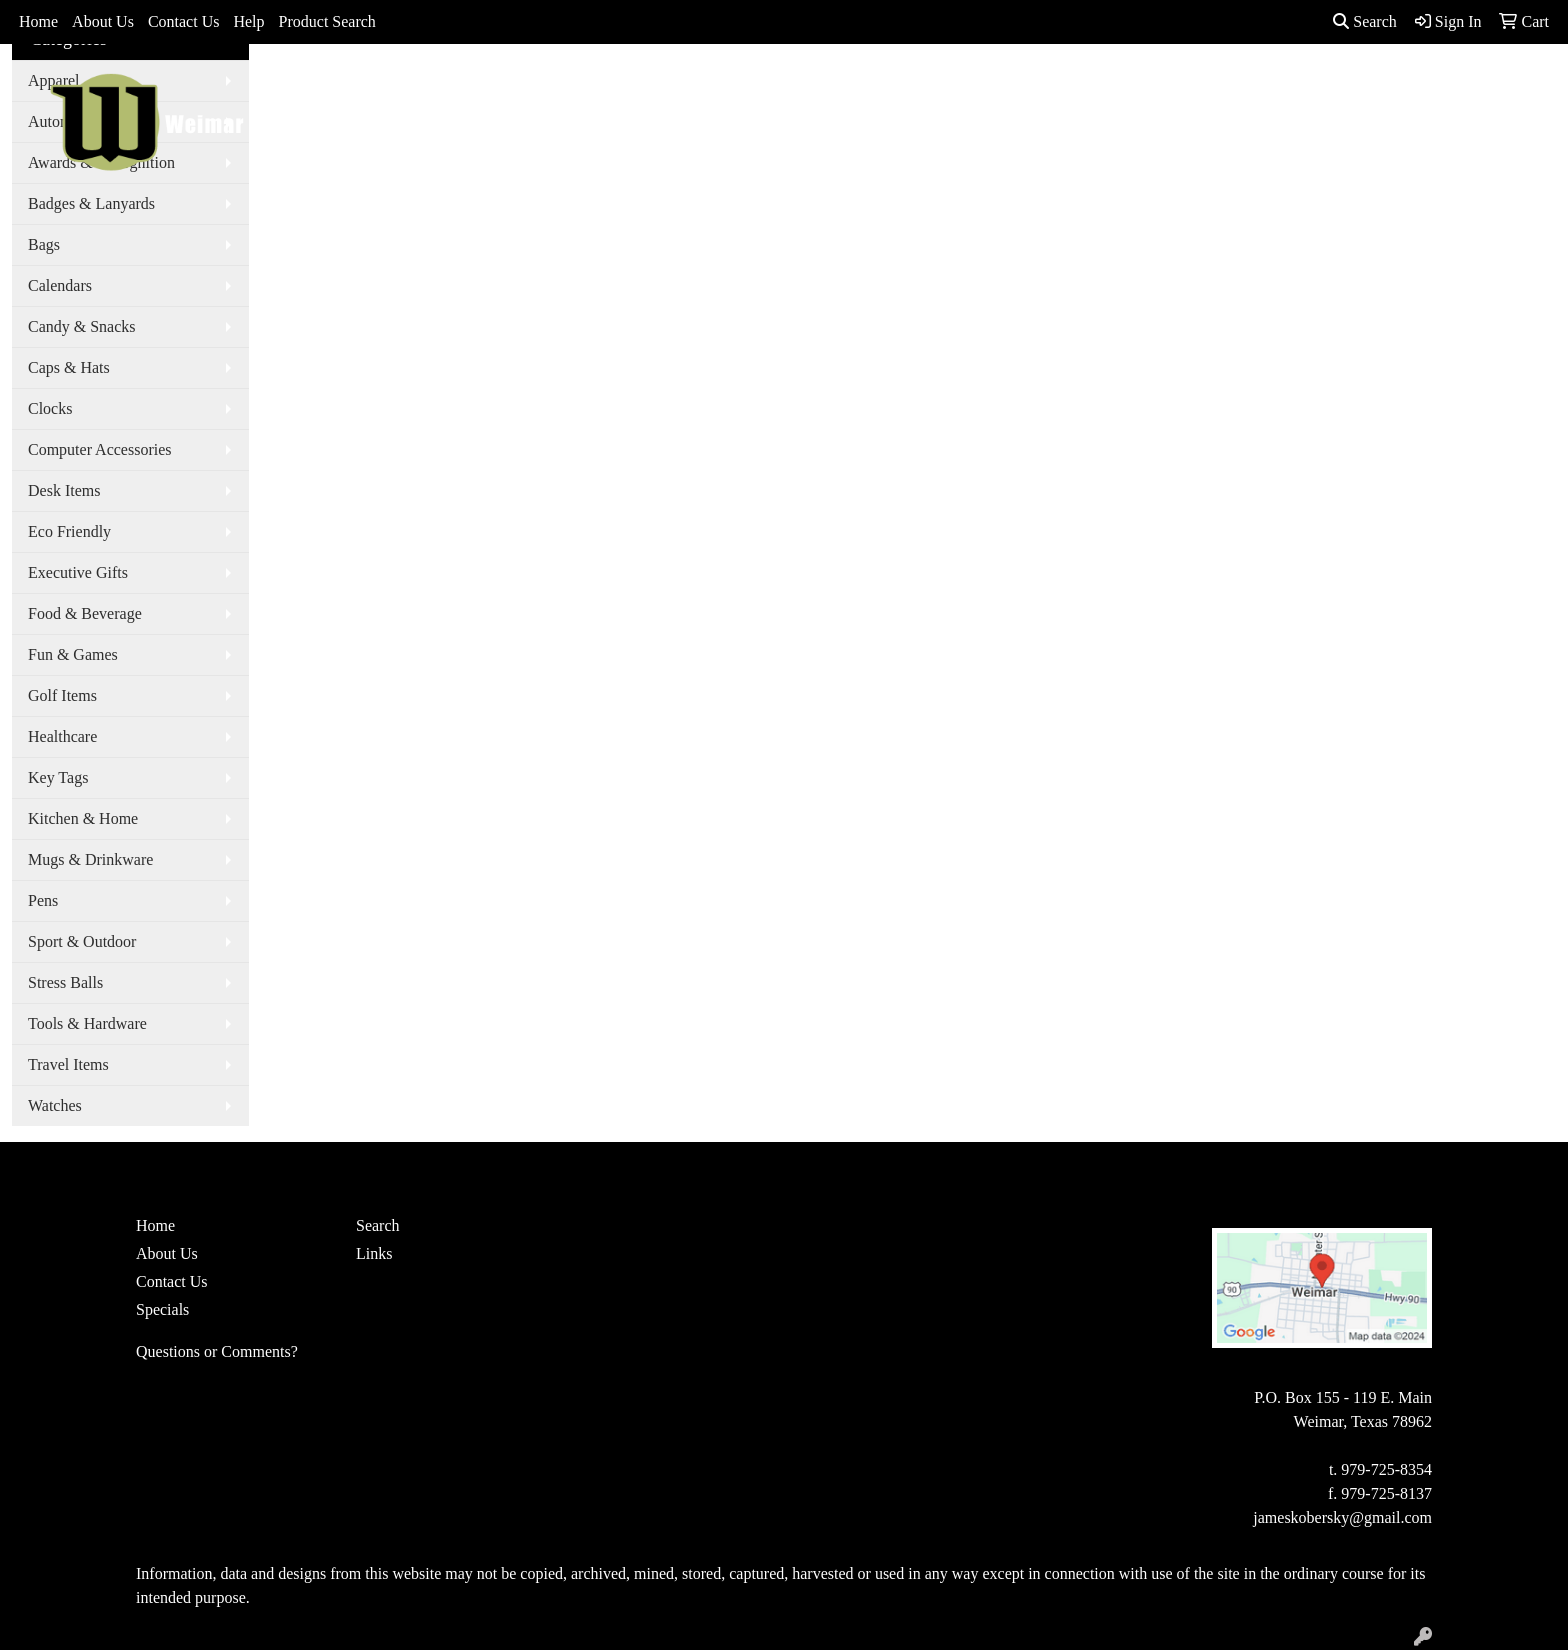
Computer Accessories (100, 449)
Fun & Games (73, 654)
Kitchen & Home (83, 818)
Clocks (50, 408)
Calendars (60, 285)
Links (374, 1253)
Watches (55, 1105)
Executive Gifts (78, 572)
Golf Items (62, 695)
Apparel (721, 87)
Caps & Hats (69, 367)
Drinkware (878, 87)
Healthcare (62, 736)
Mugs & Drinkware (90, 859)
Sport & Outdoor (82, 941)
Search (1365, 21)
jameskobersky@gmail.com (1342, 1517)
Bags (795, 87)
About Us (103, 21)
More (1231, 87)
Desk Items (64, 490)
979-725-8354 (1386, 1469)
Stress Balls (65, 982)
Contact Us (184, 21)
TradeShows (1058, 87)
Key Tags (58, 777)
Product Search (327, 21)
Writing (1156, 87)
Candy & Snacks (82, 326)
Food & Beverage (85, 613)
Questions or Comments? (217, 1351)
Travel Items (68, 1064)
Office (966, 87)
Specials (162, 1309)
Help (248, 21)
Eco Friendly (69, 531)
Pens (43, 900)
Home (38, 21)
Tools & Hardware (87, 1023)
